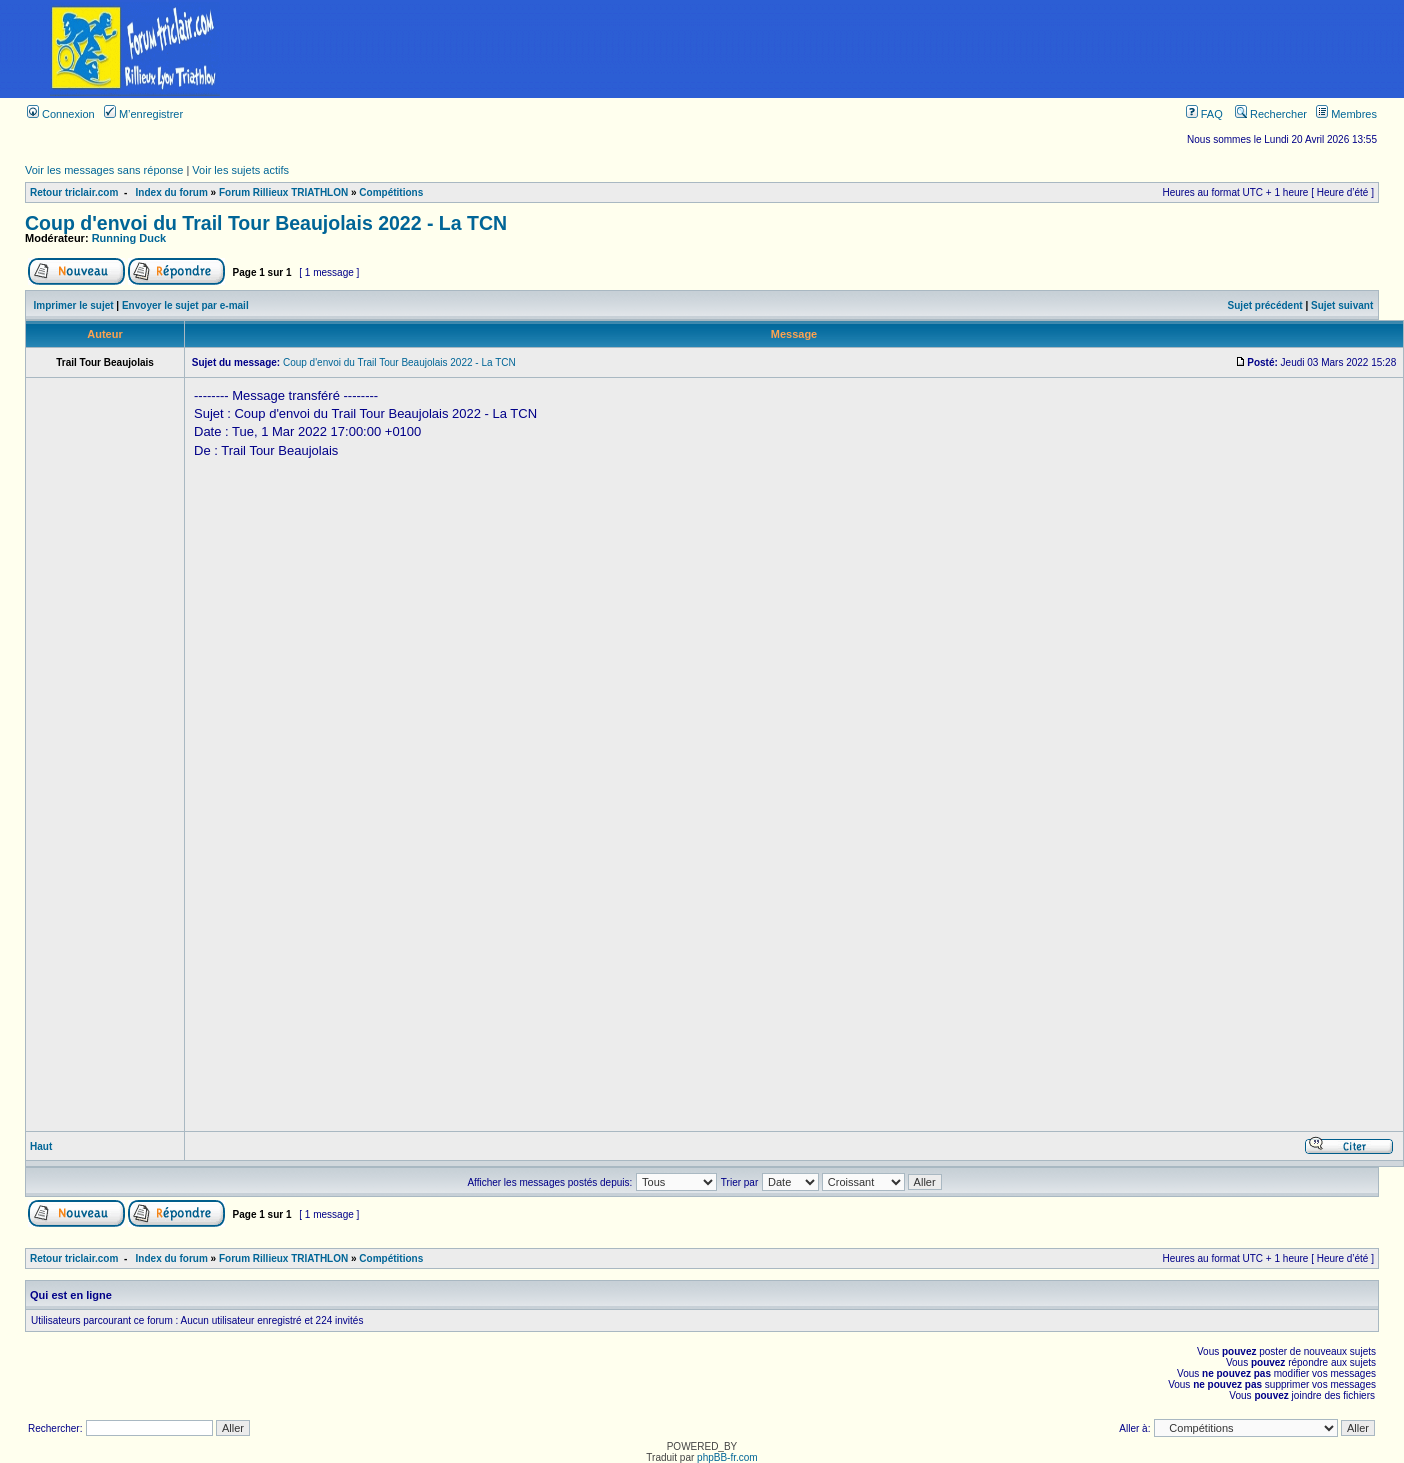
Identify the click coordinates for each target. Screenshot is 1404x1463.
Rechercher (1271, 114)
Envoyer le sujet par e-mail (185, 305)
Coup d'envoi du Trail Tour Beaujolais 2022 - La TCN (266, 223)
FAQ (1204, 114)
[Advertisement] (837, 49)
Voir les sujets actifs (240, 170)
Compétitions (391, 192)
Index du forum (172, 192)
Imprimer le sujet (74, 305)
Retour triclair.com (74, 192)
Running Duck (129, 238)
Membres (1346, 114)
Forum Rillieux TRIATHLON (283, 192)
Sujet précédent (1265, 305)
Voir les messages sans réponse (104, 170)
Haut (41, 1146)
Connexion (61, 114)
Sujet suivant (1342, 305)
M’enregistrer (143, 114)
